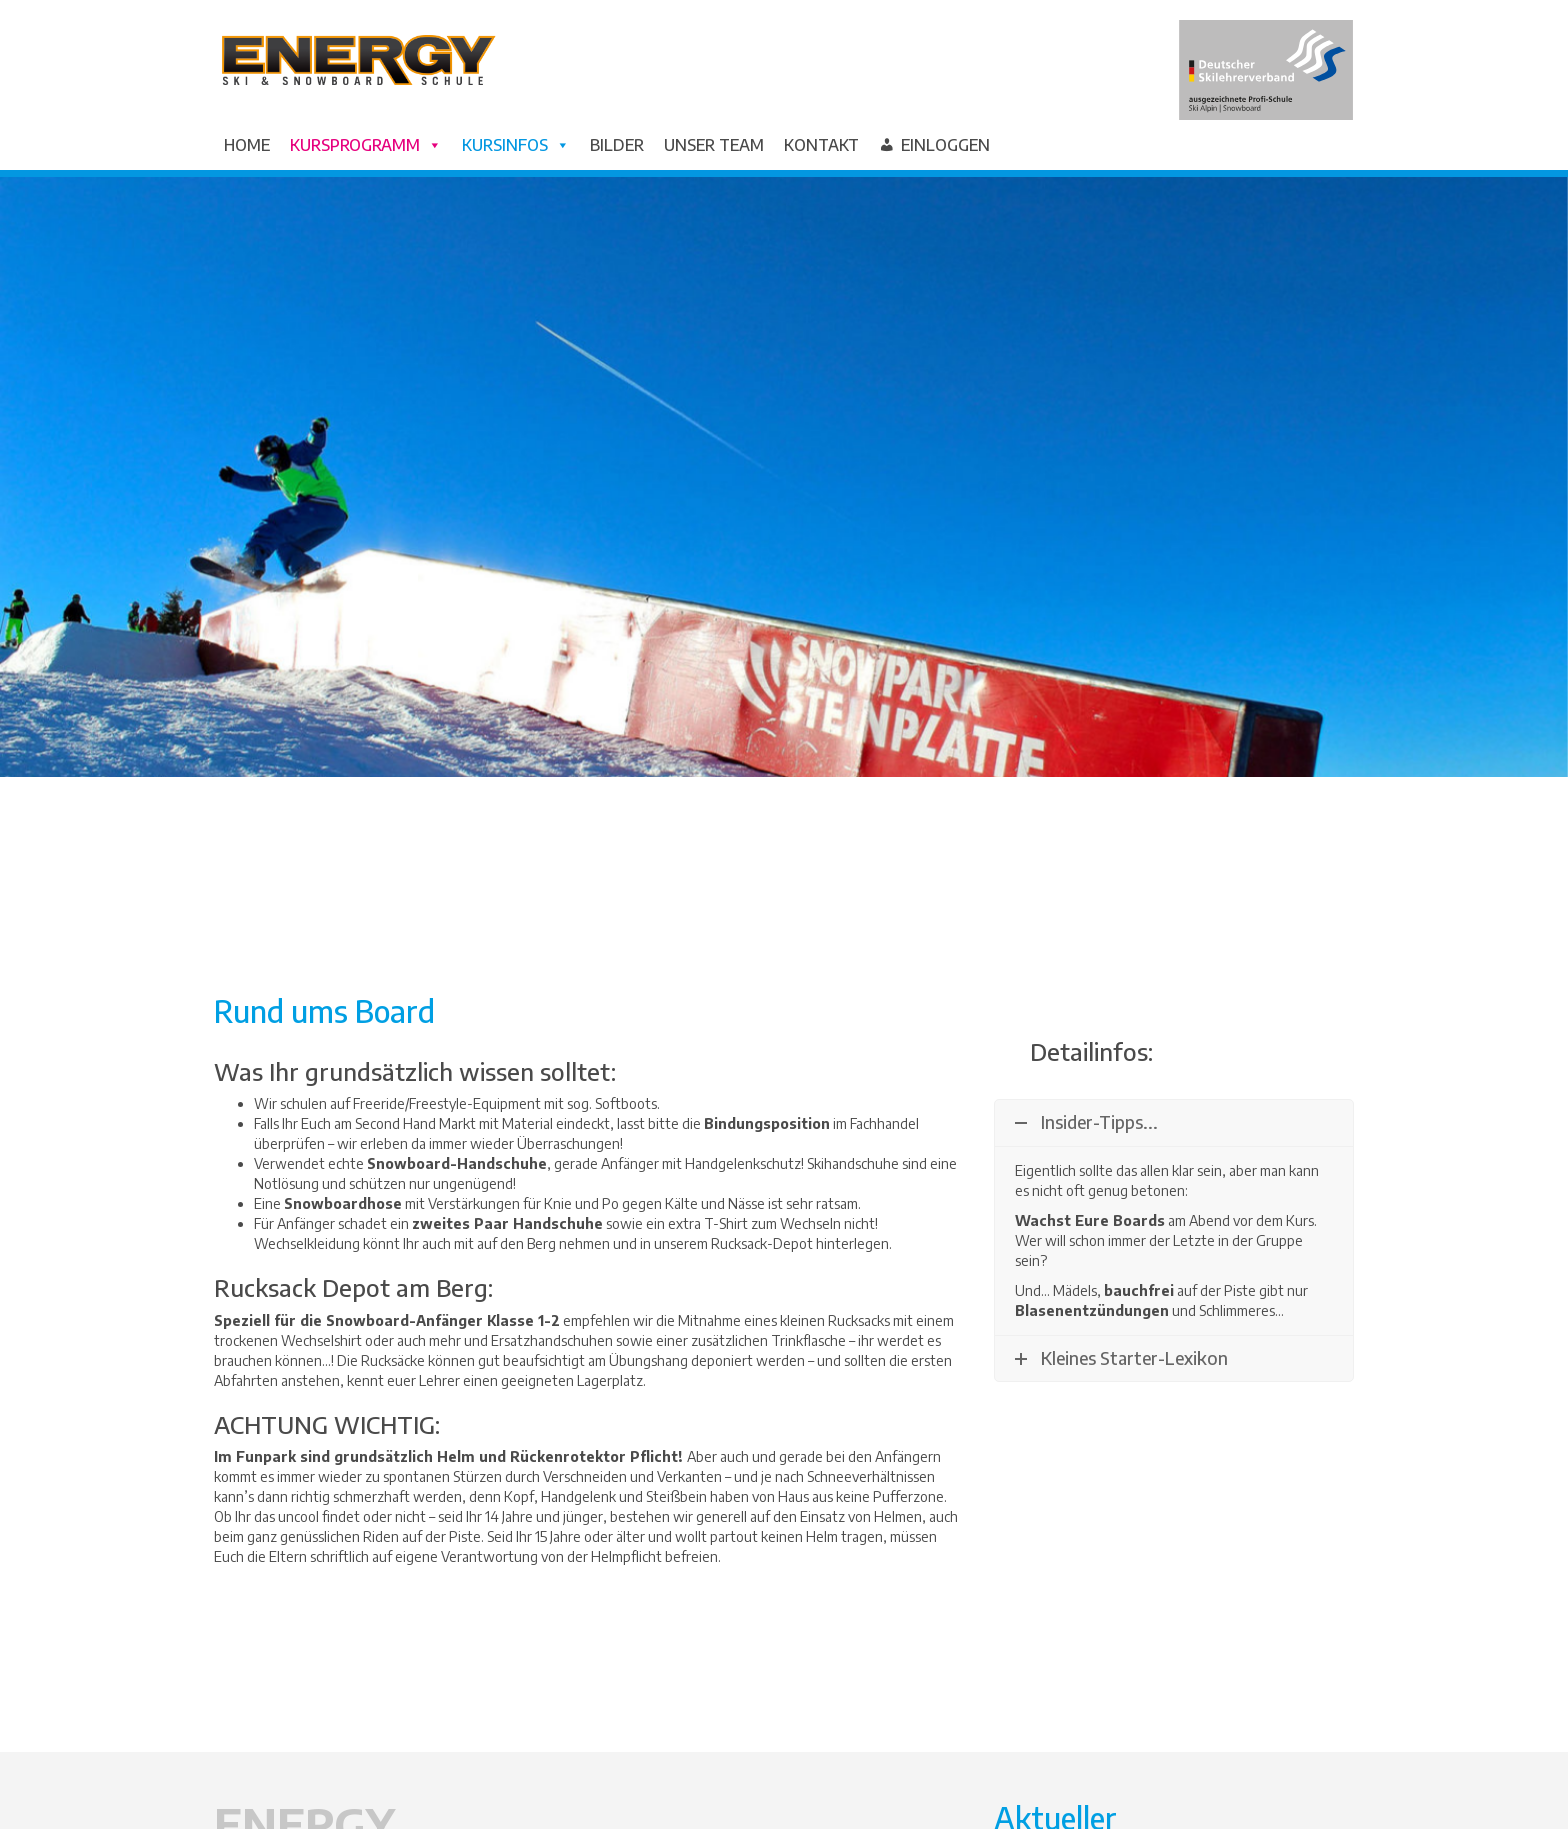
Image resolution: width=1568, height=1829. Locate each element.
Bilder (617, 145)
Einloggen (945, 145)
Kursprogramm (366, 145)
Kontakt (821, 145)
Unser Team (714, 145)
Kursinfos (516, 145)
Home (247, 145)
